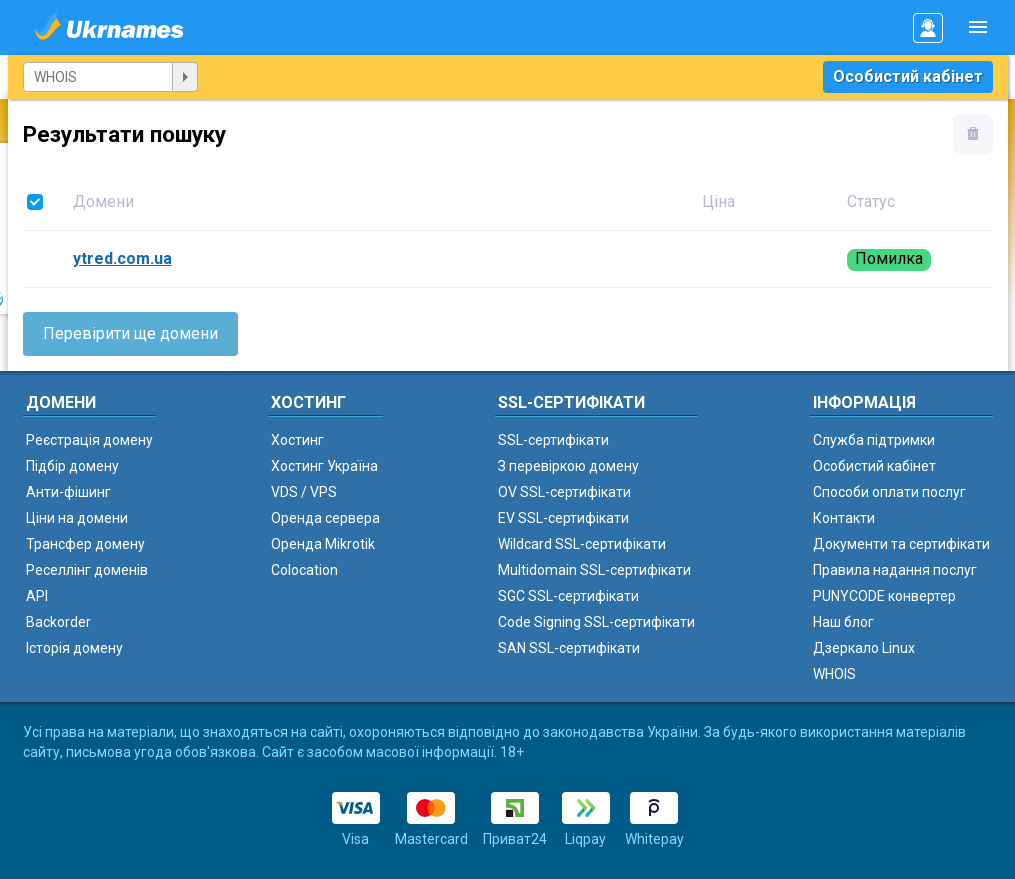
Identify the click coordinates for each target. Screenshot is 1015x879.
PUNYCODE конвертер (884, 596)
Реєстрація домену (89, 440)
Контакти (844, 518)
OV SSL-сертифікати (564, 492)
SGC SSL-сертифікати (568, 596)
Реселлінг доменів (87, 570)
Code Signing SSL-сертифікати (596, 622)
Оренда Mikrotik (323, 544)
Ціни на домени (77, 518)
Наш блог (843, 622)
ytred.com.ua (122, 258)
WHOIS (834, 674)
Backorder (58, 622)
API (37, 596)
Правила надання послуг (895, 570)
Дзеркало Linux (864, 648)
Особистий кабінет (908, 76)
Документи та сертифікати (901, 544)
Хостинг (297, 440)
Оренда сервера (325, 518)
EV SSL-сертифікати (563, 518)
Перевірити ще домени (130, 333)
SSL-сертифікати (553, 440)
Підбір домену (72, 466)
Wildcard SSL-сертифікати (582, 544)
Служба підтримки (874, 440)
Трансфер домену (85, 544)
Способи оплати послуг (889, 492)
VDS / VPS (304, 492)
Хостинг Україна (324, 466)
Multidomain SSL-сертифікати (594, 570)
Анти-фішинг (68, 492)
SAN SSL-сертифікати (569, 648)
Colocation (304, 570)
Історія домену (74, 648)
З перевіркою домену (568, 466)
